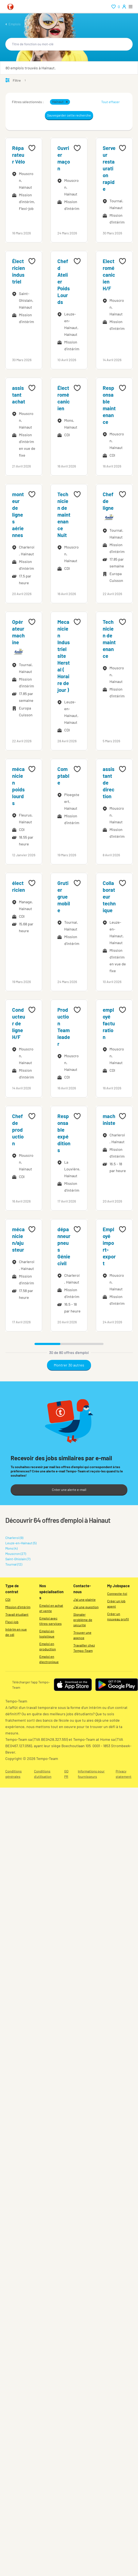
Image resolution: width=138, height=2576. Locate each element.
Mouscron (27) (15, 1554)
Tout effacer (110, 102)
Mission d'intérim (17, 1607)
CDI (7, 1599)
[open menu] (130, 6)
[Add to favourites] (32, 148)
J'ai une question (86, 1607)
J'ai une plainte (84, 1599)
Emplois (15, 24)
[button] (67, 102)
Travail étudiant (16, 1614)
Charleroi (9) (14, 1538)
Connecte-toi (117, 1593)
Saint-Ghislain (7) (17, 1559)
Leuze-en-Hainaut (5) (20, 1543)
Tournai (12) (13, 1564)
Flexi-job (11, 1622)
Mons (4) (11, 1548)
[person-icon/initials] (124, 6)
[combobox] (69, 44)
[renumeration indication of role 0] (115, 6)
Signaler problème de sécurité (82, 1619)
